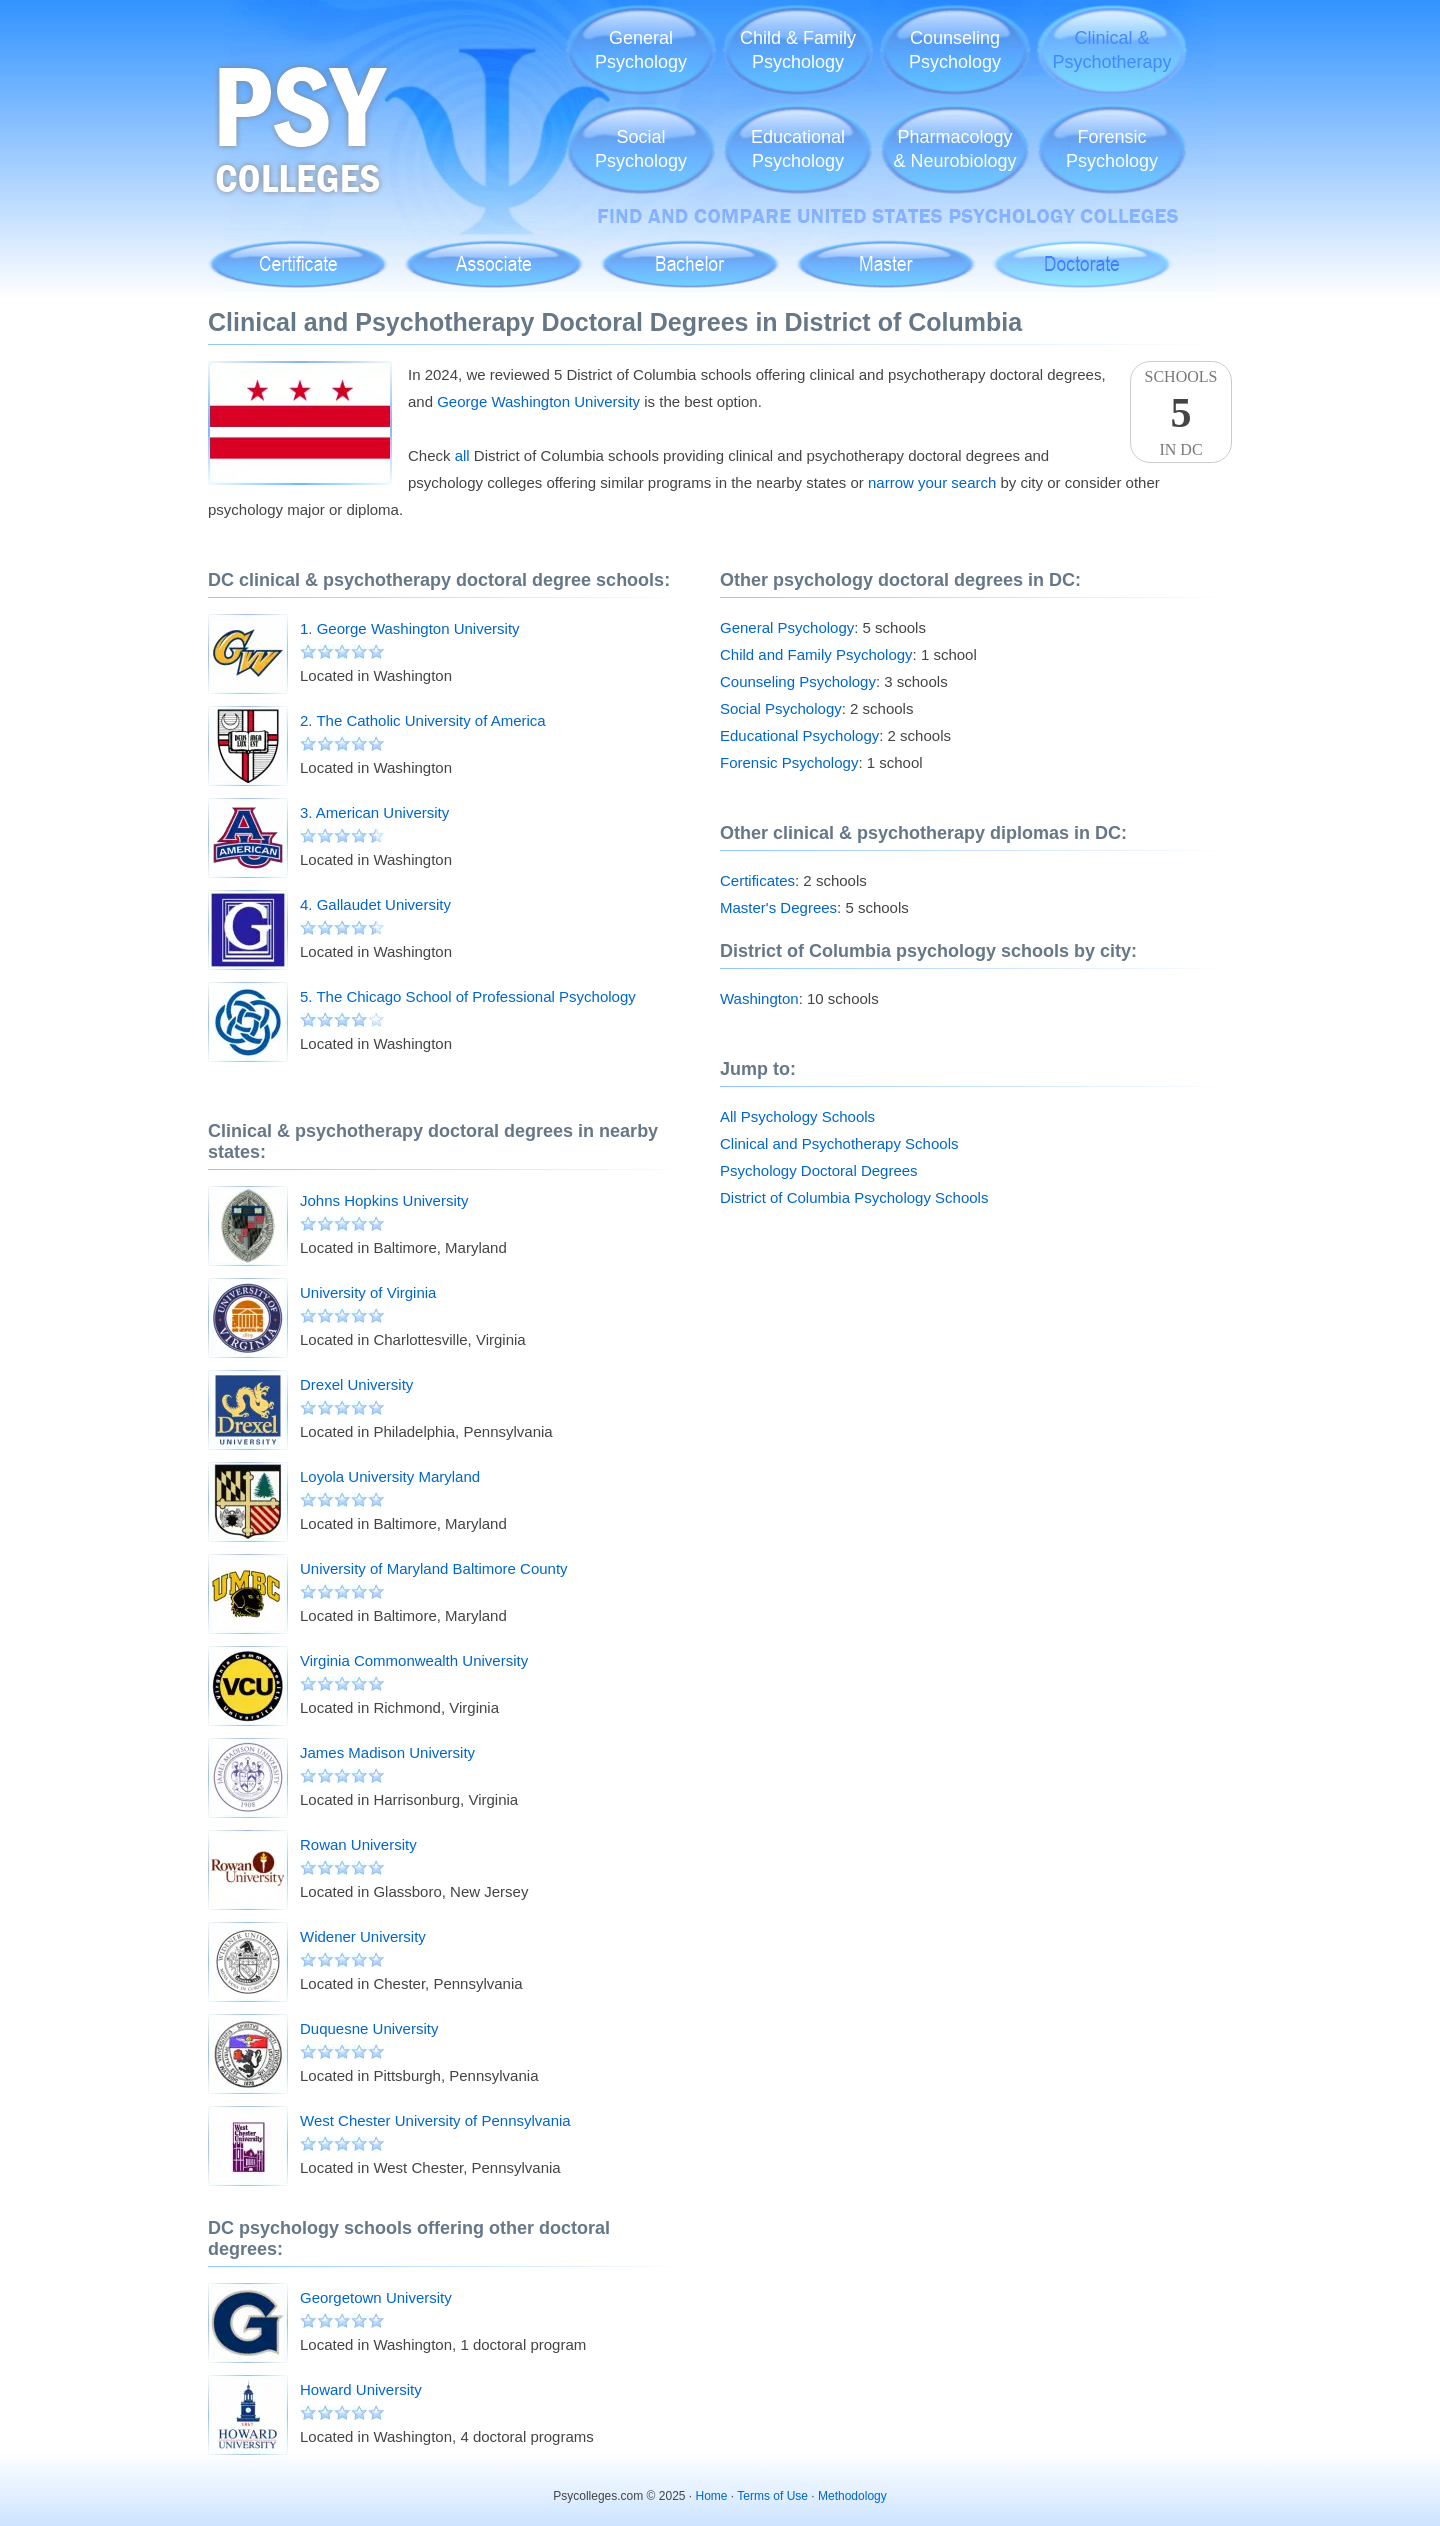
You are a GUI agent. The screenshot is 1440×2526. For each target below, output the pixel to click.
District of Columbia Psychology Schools (854, 1197)
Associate (494, 253)
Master (885, 253)
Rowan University (358, 1844)
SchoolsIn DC (1181, 413)
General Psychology (787, 627)
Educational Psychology (799, 735)
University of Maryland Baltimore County (434, 1568)
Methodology (852, 2496)
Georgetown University (376, 2297)
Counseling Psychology (798, 681)
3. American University (374, 812)
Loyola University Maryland (390, 1476)
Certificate (298, 253)
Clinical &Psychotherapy (1111, 50)
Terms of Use (772, 2496)
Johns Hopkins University (384, 1200)
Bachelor (689, 253)
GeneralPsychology (641, 50)
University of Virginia (368, 1292)
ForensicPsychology (1112, 149)
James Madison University (387, 1752)
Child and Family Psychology (816, 654)
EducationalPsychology (798, 149)
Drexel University (356, 1384)
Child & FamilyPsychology (798, 50)
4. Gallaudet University (375, 904)
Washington (759, 998)
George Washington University (538, 401)
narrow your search (932, 482)
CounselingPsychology (955, 50)
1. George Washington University (410, 628)
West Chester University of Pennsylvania (435, 2120)
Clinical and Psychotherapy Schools (839, 1143)
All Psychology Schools (797, 1116)
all (462, 455)
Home (712, 2496)
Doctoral (1082, 253)
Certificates (757, 880)
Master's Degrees (778, 907)
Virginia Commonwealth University (414, 1660)
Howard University (361, 2389)
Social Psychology (781, 708)
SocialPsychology (641, 149)
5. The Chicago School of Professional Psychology (468, 996)
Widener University (363, 1936)
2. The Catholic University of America (423, 720)
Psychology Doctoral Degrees (819, 1170)
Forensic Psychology (789, 762)
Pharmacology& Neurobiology (954, 149)
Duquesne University (369, 2028)
